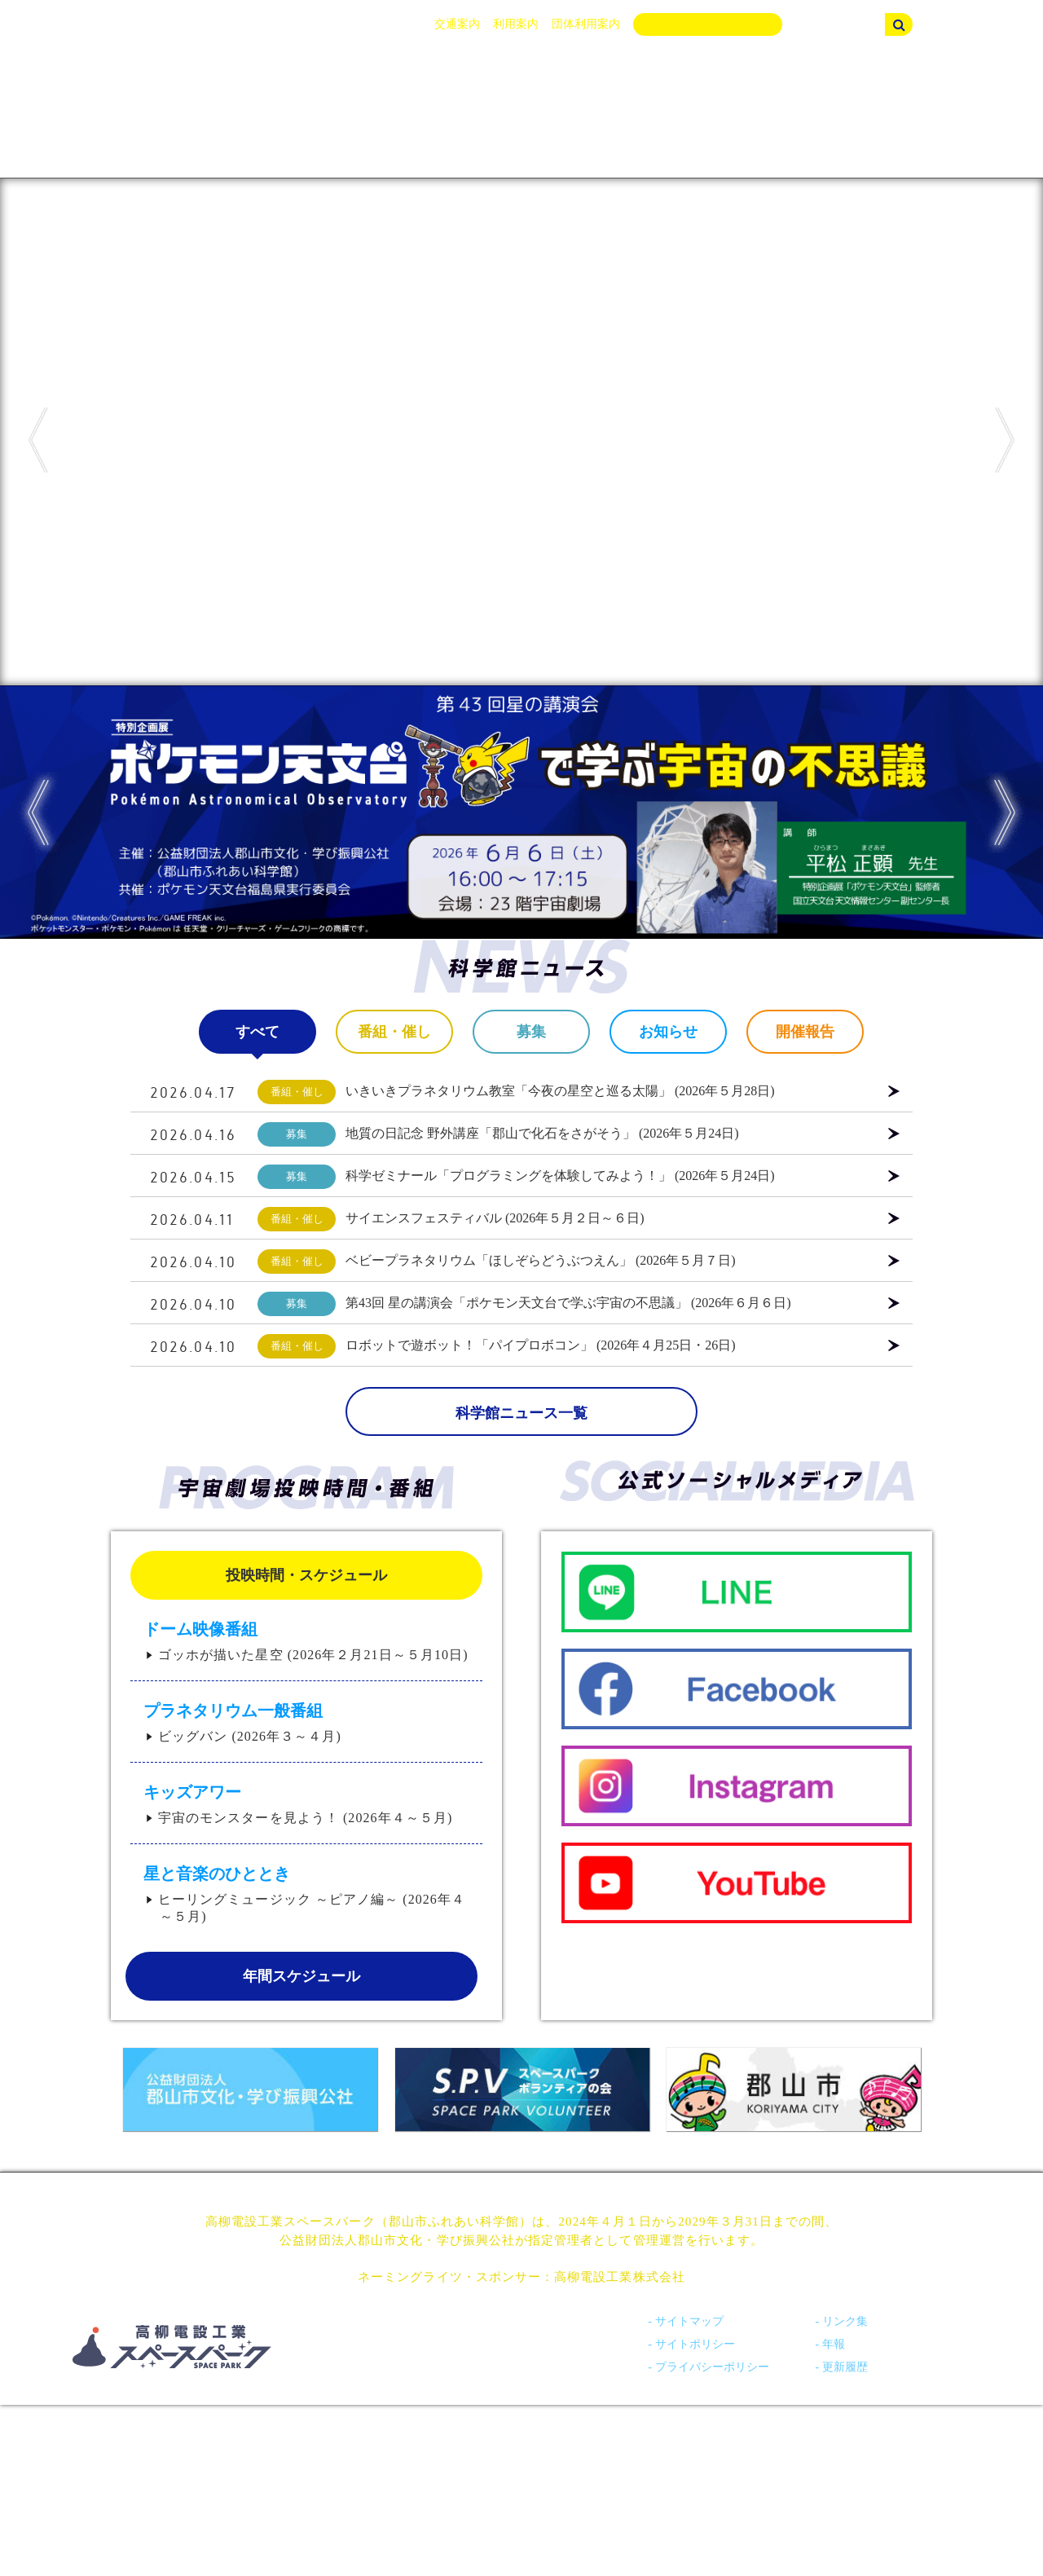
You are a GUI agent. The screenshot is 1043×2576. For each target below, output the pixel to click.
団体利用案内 (586, 24)
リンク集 (845, 2321)
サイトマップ (689, 2321)
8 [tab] (611, 697)
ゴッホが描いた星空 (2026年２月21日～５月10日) (313, 1655)
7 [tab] (586, 697)
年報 (833, 2344)
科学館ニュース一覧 (521, 1413)
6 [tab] (562, 697)
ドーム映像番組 (200, 1629)
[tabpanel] (521, 431)
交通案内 (457, 24)
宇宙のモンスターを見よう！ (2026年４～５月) (305, 1818)
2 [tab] (464, 697)
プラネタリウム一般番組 (233, 1711)
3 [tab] (489, 697)
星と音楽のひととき (216, 1873)
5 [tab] (538, 697)
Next (1005, 440)
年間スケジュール (301, 1976)
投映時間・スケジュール (306, 1575)
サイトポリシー (695, 2344)
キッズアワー (192, 1792)
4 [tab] (513, 697)
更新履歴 (845, 2367)
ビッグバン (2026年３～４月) (249, 1736)
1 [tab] (440, 697)
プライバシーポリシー (712, 2367)
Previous (37, 440)
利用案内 (516, 24)
